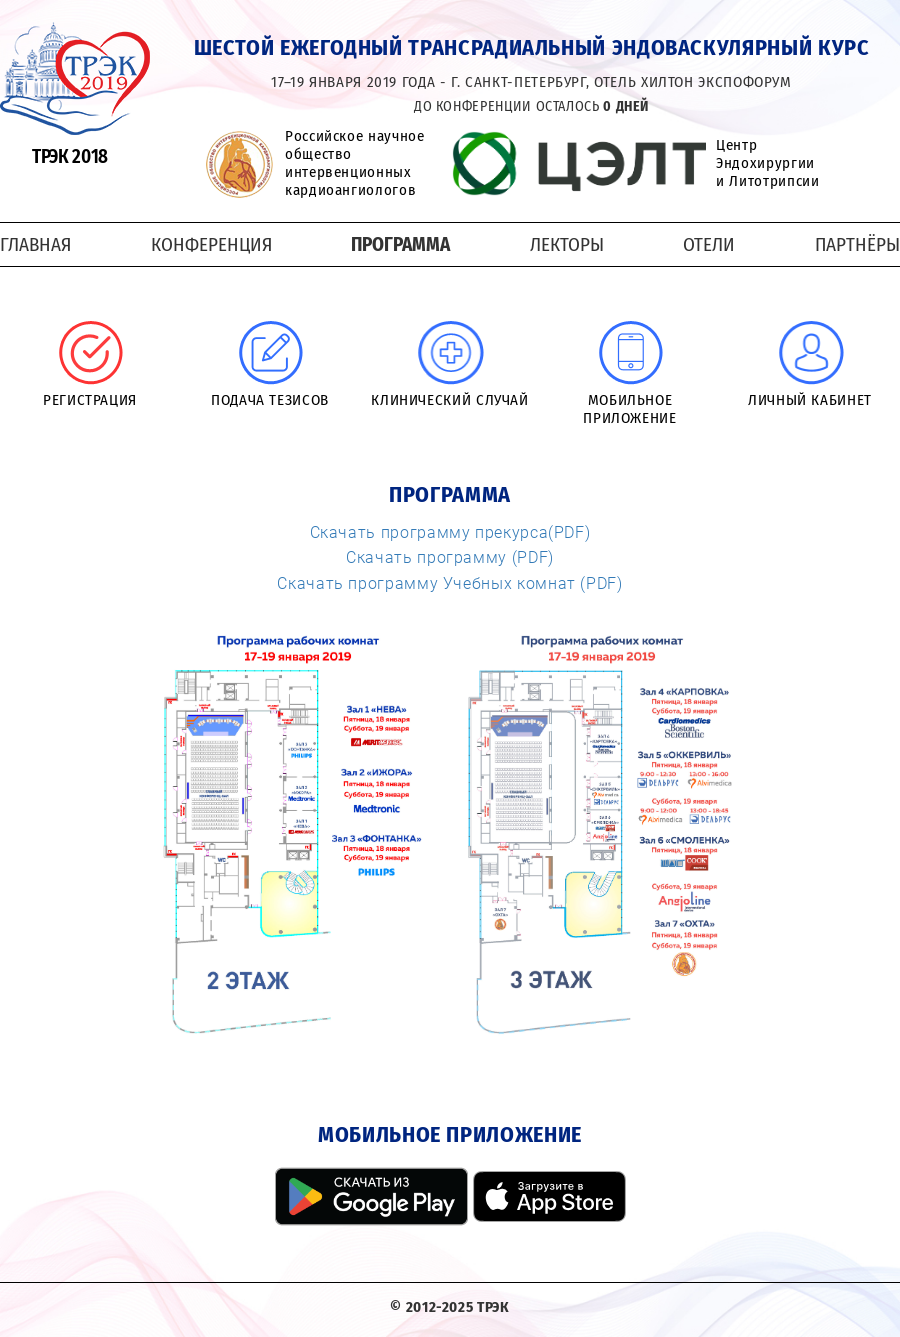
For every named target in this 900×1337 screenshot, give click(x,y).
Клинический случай (450, 400)
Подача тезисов (270, 400)
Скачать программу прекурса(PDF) (450, 532)
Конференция (211, 244)
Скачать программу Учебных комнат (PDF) (449, 583)
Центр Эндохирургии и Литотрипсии (767, 163)
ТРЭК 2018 (70, 156)
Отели (709, 244)
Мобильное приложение (629, 409)
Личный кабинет (810, 400)
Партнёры (857, 244)
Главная (35, 244)
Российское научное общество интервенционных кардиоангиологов (355, 163)
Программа (400, 244)
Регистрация (90, 400)
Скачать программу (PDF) (450, 557)
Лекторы (567, 244)
